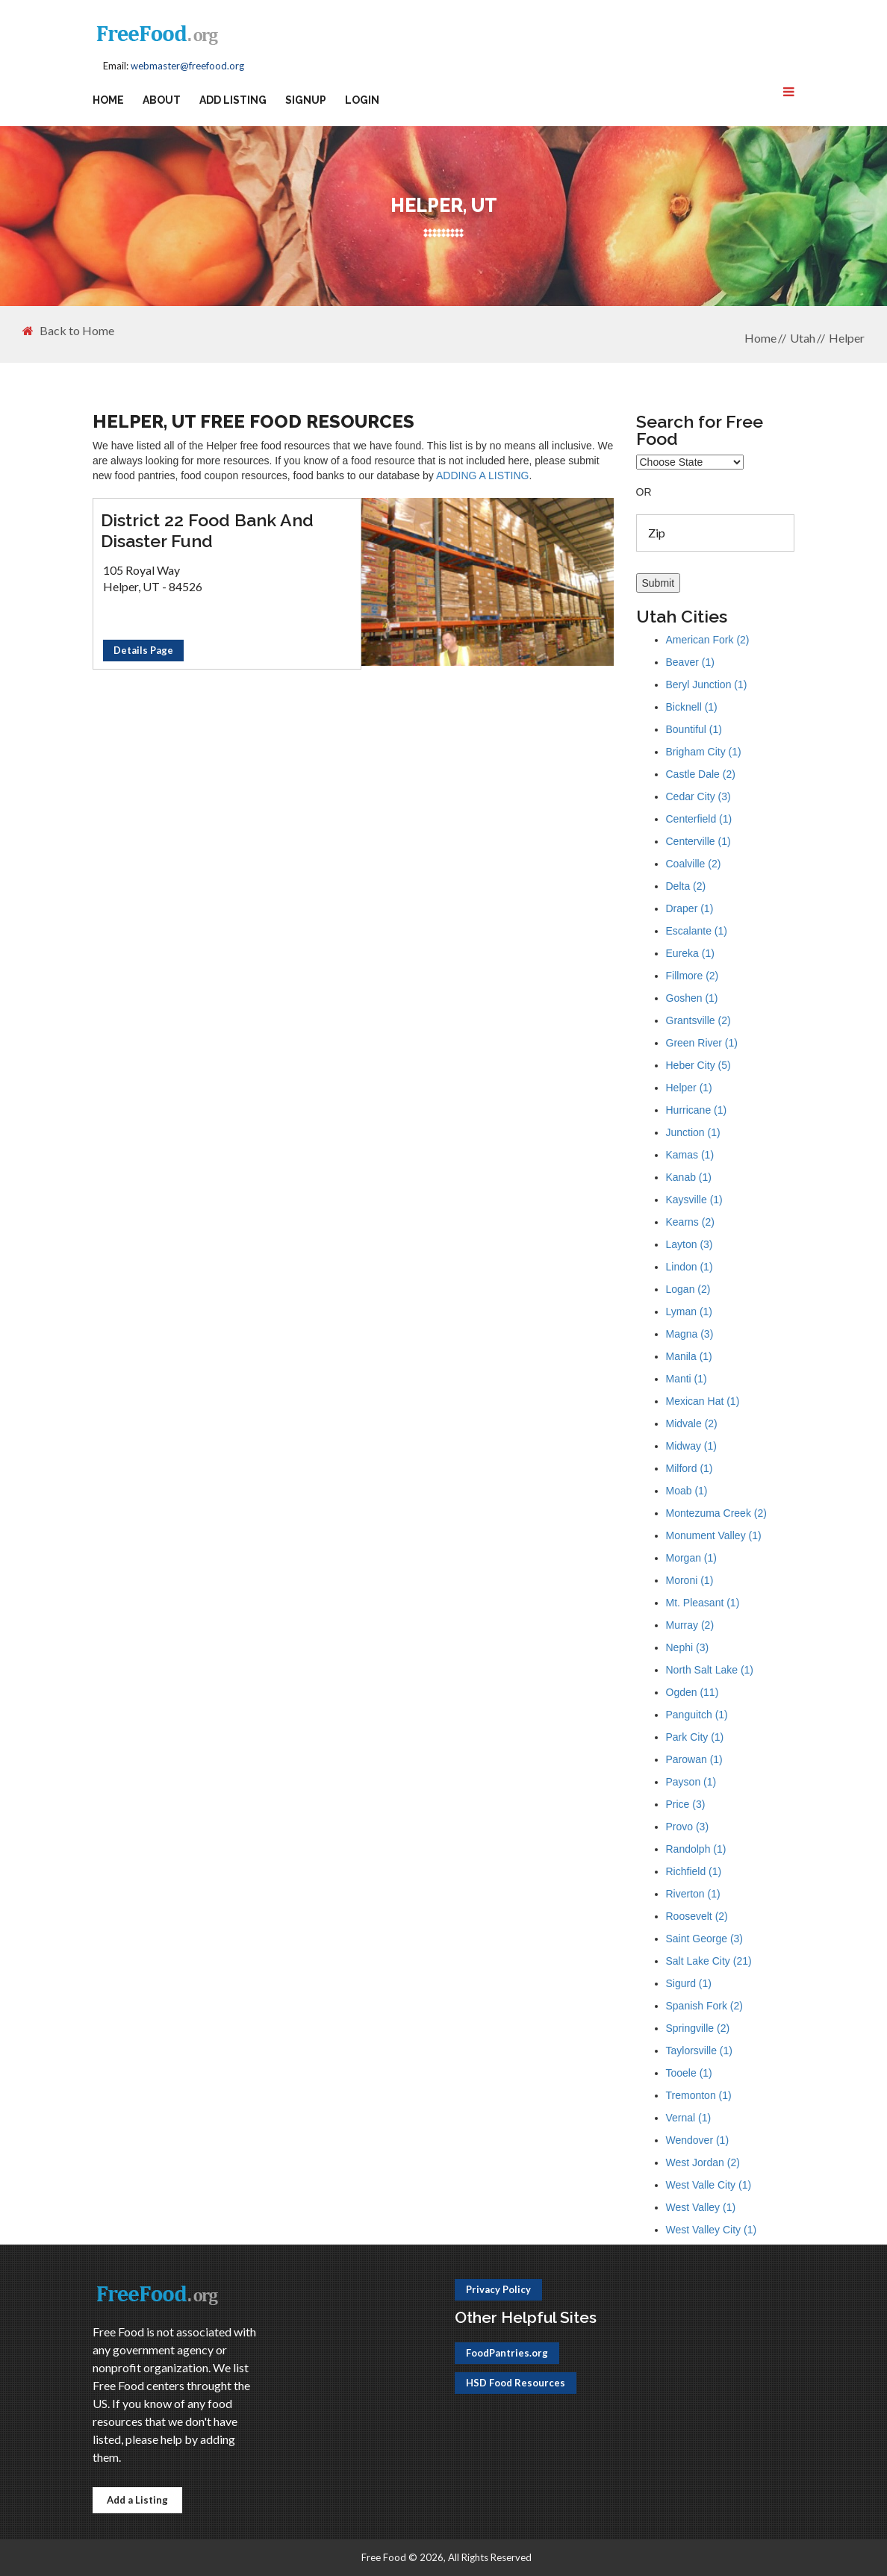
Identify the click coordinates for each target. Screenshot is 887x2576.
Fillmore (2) (692, 976)
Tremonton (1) (699, 2095)
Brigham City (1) (703, 752)
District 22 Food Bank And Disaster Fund (207, 530)
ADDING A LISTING (482, 475)
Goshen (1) (692, 998)
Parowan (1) (694, 1759)
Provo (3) (687, 1827)
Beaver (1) (690, 662)
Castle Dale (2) (700, 774)
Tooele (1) (689, 2073)
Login (362, 100)
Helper (847, 338)
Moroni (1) (690, 1580)
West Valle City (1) (709, 2185)
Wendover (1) (697, 2140)
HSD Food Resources (515, 2383)
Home (108, 100)
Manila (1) (689, 1356)
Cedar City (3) (698, 796)
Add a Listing (137, 2500)
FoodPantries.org (507, 2353)
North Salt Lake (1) (710, 1670)
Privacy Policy (498, 2289)
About (162, 100)
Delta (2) (686, 886)
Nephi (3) (687, 1647)
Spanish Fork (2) (704, 2006)
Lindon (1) (689, 1267)
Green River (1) (702, 1043)
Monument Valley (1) (714, 1535)
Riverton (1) (693, 1894)
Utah (802, 338)
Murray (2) (690, 1625)
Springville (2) (698, 2028)
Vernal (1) (689, 2118)
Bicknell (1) (692, 707)
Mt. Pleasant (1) (703, 1603)
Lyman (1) (689, 1311)
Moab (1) (687, 1491)
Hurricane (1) (696, 1110)
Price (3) (686, 1804)
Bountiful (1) (694, 729)
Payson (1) (691, 1782)
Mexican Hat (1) (703, 1401)
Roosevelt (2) (697, 1916)
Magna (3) (690, 1334)
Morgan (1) (691, 1558)
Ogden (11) (692, 1692)
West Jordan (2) (703, 2162)
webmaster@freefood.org (187, 66)
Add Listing (233, 100)
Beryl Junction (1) (706, 684)
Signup (305, 100)
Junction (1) (693, 1132)
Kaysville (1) (694, 1200)
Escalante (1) (696, 931)
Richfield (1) (694, 1871)
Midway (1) (691, 1446)
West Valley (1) (701, 2207)
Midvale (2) (692, 1423)
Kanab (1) (689, 1177)
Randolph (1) (696, 1849)
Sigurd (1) (689, 1983)
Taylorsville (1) (699, 2050)
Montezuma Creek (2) (716, 1513)
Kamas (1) (690, 1155)
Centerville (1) (698, 841)
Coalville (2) (693, 864)
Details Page (143, 650)
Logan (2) (688, 1289)
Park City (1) (695, 1737)
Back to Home (68, 331)
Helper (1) (689, 1088)
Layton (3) (689, 1244)
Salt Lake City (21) (709, 1961)
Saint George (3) (705, 1939)
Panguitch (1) (697, 1715)
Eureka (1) (690, 953)
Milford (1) (689, 1468)
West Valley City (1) (711, 2230)
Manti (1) (686, 1379)
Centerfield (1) (699, 819)
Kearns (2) (690, 1222)
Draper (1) (690, 908)
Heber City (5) (698, 1065)
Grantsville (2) (698, 1020)
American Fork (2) (708, 640)
